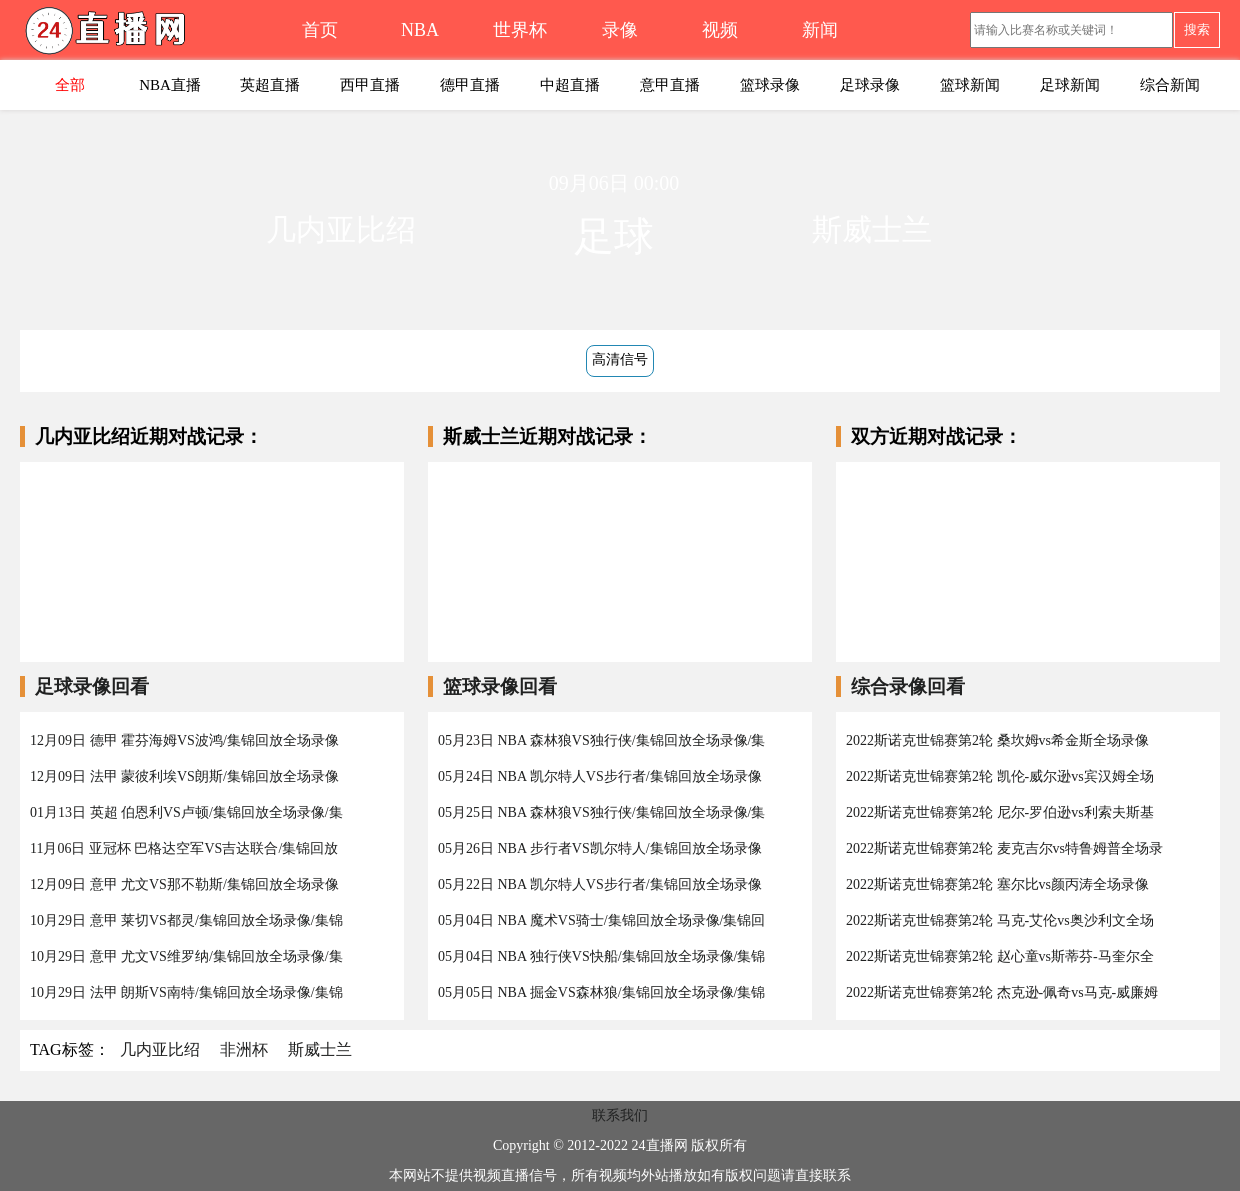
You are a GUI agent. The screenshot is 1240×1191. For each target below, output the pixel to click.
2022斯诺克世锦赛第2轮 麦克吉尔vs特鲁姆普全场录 (1004, 848)
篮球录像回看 (500, 686)
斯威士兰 (320, 1049)
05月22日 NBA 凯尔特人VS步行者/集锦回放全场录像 (600, 884)
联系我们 (620, 1115)
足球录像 (870, 85)
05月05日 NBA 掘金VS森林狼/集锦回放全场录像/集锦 (601, 992)
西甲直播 (370, 85)
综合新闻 (1170, 85)
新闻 (820, 30)
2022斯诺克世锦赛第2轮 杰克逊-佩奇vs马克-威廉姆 (1002, 992)
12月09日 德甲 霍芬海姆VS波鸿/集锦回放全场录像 (184, 740)
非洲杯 (244, 1049)
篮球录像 (770, 85)
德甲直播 (470, 85)
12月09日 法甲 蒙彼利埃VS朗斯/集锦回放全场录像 (184, 776)
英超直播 (270, 85)
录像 (620, 30)
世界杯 (520, 30)
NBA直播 (170, 85)
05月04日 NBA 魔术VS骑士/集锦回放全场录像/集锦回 (601, 920)
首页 (320, 30)
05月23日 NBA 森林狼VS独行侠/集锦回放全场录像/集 (601, 740)
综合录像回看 (908, 686)
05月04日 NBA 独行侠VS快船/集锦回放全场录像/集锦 (601, 956)
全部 (70, 85)
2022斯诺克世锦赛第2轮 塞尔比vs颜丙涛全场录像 (997, 884)
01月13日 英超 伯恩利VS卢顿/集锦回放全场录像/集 (186, 812)
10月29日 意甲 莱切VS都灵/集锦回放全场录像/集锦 (186, 920)
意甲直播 (670, 85)
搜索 (1197, 29)
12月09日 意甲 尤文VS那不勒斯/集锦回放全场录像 (184, 884)
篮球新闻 (970, 85)
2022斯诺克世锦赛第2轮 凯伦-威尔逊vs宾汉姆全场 (1000, 776)
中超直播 (570, 85)
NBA (420, 30)
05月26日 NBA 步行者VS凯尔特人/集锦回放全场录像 (600, 848)
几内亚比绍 (160, 1049)
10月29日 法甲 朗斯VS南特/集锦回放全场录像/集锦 (186, 992)
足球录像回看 (92, 686)
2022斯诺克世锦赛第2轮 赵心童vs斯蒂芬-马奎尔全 (1000, 956)
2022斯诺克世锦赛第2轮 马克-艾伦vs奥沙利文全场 (1000, 920)
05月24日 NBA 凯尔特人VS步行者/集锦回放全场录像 (600, 776)
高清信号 (620, 359)
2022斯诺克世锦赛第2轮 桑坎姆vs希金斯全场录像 (997, 740)
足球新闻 (1070, 85)
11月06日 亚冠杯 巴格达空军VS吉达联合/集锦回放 (184, 848)
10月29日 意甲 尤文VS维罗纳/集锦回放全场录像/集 (186, 956)
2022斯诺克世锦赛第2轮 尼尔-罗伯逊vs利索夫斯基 (1000, 812)
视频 (720, 30)
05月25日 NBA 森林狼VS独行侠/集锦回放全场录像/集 (601, 812)
